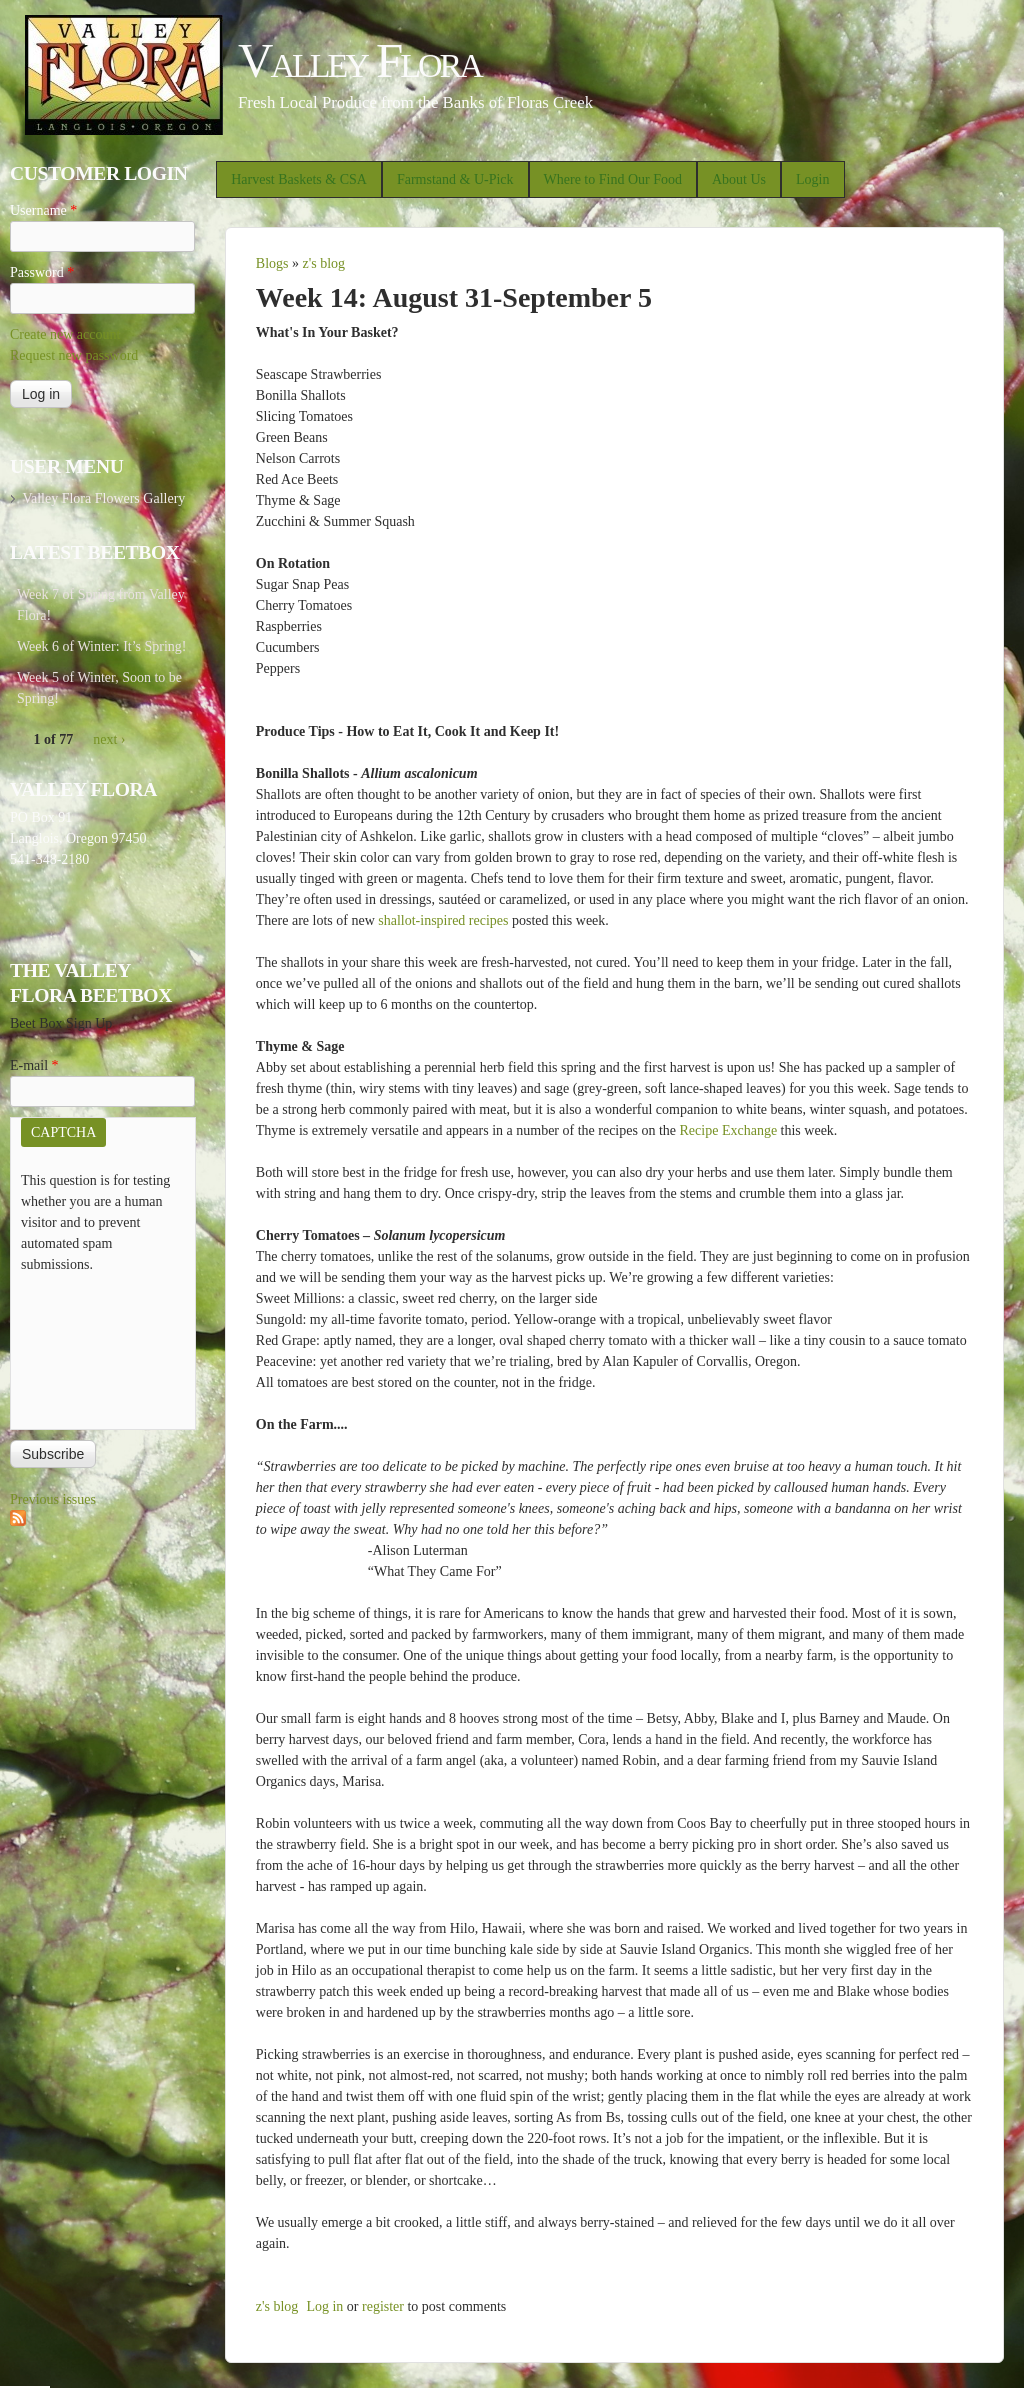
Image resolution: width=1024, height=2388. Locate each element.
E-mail (34, 1065)
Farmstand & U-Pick (455, 179)
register (383, 2306)
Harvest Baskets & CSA (299, 179)
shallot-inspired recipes (443, 920)
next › (109, 739)
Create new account (65, 334)
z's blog (323, 263)
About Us (739, 179)
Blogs (272, 263)
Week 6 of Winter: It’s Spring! (102, 646)
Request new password (74, 355)
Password (42, 272)
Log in (324, 2306)
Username (43, 210)
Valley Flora (359, 60)
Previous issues (53, 1499)
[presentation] (103, 1347)
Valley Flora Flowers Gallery (103, 498)
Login (812, 179)
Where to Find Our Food (613, 179)
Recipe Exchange (729, 1130)
